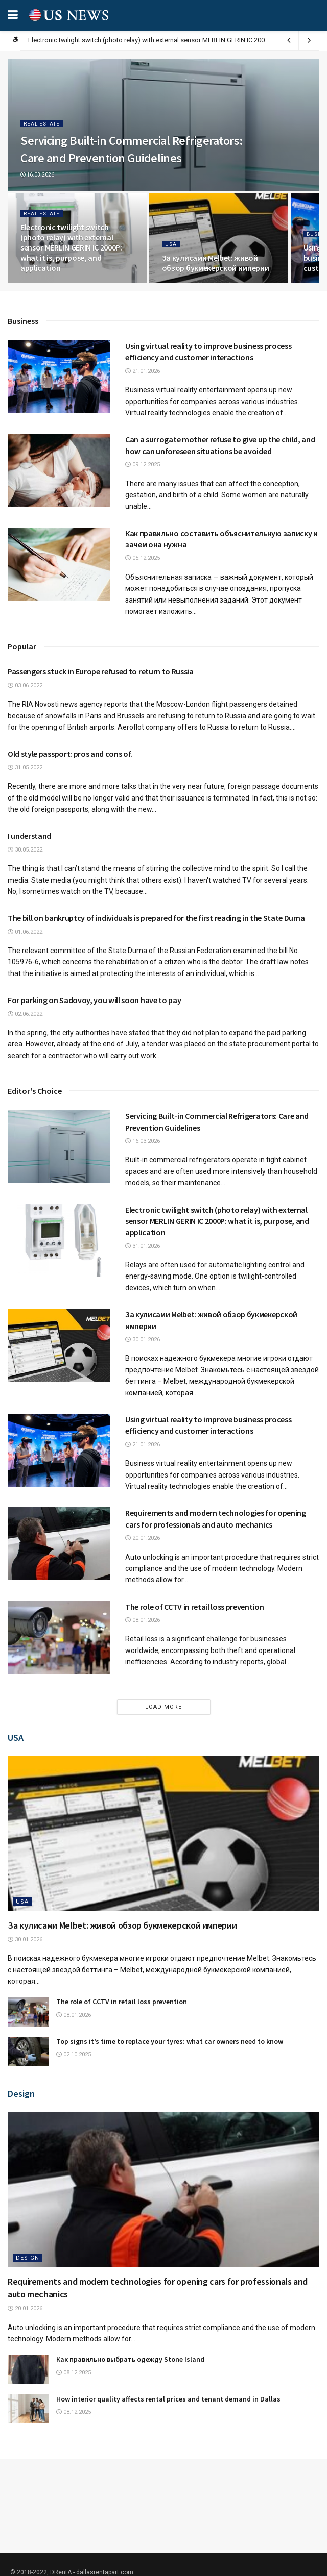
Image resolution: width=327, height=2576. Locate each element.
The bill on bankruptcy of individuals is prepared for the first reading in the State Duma (156, 918)
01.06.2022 (25, 932)
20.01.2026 (142, 1538)
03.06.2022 (25, 685)
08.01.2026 (142, 1620)
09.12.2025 (142, 464)
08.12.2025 (73, 2372)
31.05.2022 (25, 767)
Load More (163, 1707)
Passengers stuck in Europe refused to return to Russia (101, 671)
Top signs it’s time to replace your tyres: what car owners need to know (169, 2041)
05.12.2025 (142, 558)
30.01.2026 (142, 1339)
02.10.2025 (73, 2054)
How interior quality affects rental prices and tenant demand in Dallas (168, 2399)
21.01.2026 (142, 371)
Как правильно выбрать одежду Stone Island (130, 2359)
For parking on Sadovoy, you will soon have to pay (94, 1000)
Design (27, 2258)
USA (170, 243)
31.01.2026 (142, 1246)
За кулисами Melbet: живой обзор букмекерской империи (215, 263)
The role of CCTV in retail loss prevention (194, 1607)
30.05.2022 (25, 849)
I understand (29, 836)
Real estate (42, 123)
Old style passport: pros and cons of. (70, 753)
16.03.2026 (37, 175)
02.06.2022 (25, 1014)
